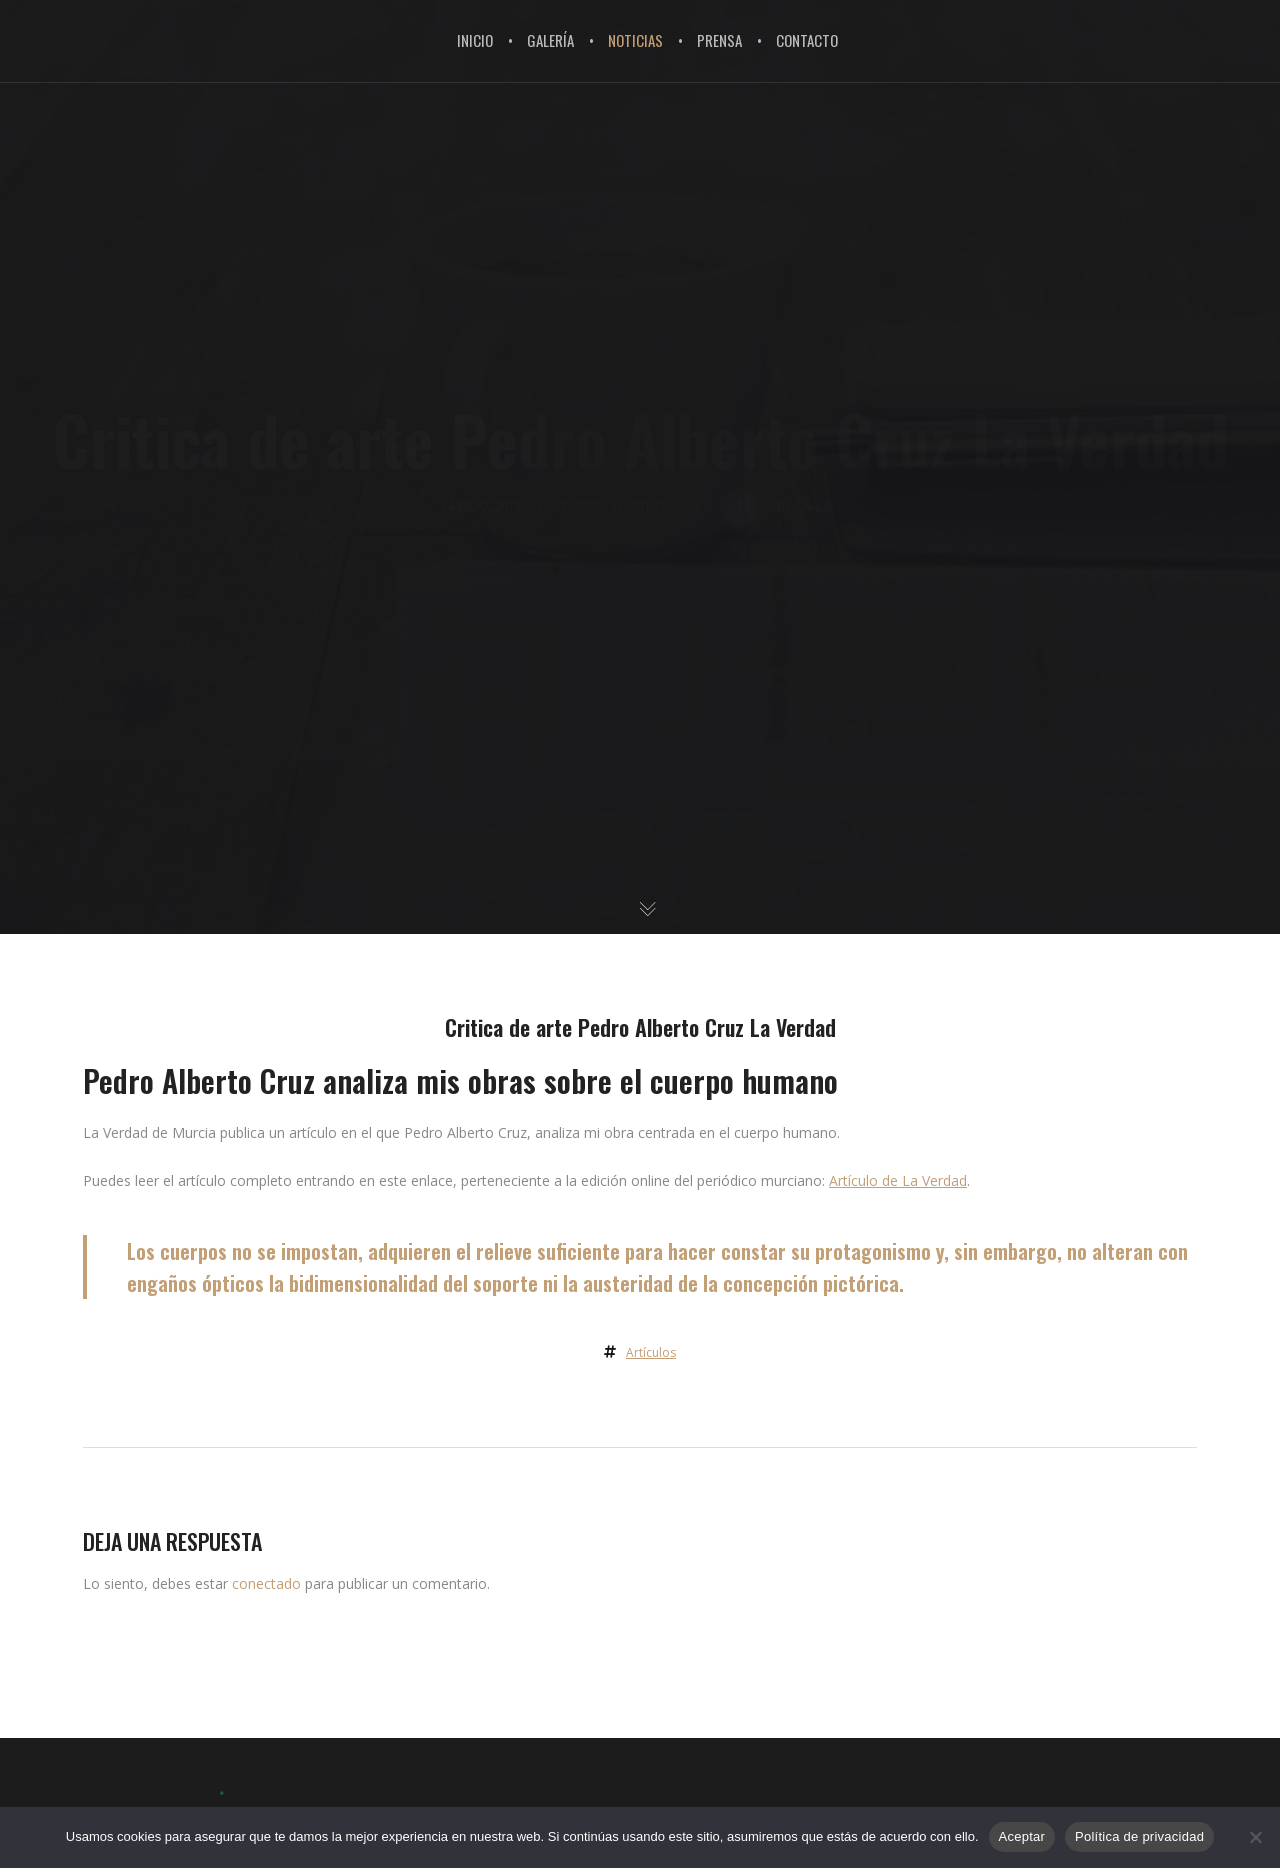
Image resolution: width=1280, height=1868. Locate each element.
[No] (1255, 1837)
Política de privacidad (1139, 1836)
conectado (266, 1583)
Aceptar (1022, 1836)
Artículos (651, 1352)
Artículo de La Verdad (898, 1180)
